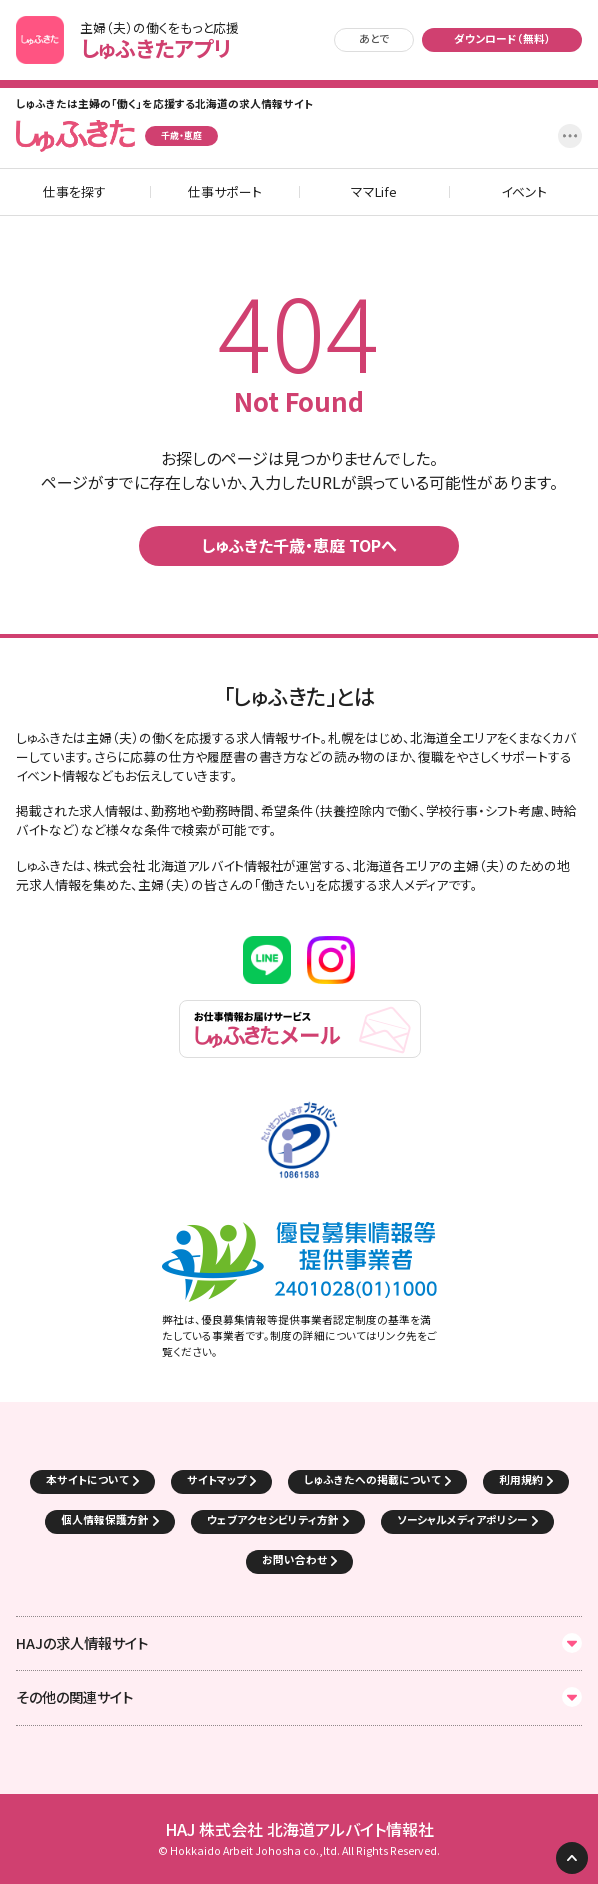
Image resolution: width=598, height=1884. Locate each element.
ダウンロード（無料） (502, 38)
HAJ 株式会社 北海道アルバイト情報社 (299, 1829)
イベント (524, 192)
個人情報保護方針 (105, 1519)
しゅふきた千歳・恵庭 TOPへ (299, 545)
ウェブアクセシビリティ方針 (273, 1519)
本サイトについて (87, 1479)
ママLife (374, 192)
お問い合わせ (294, 1559)
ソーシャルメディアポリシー (462, 1519)
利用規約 (521, 1479)
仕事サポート (225, 192)
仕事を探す (74, 192)
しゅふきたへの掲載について (372, 1479)
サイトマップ (216, 1479)
